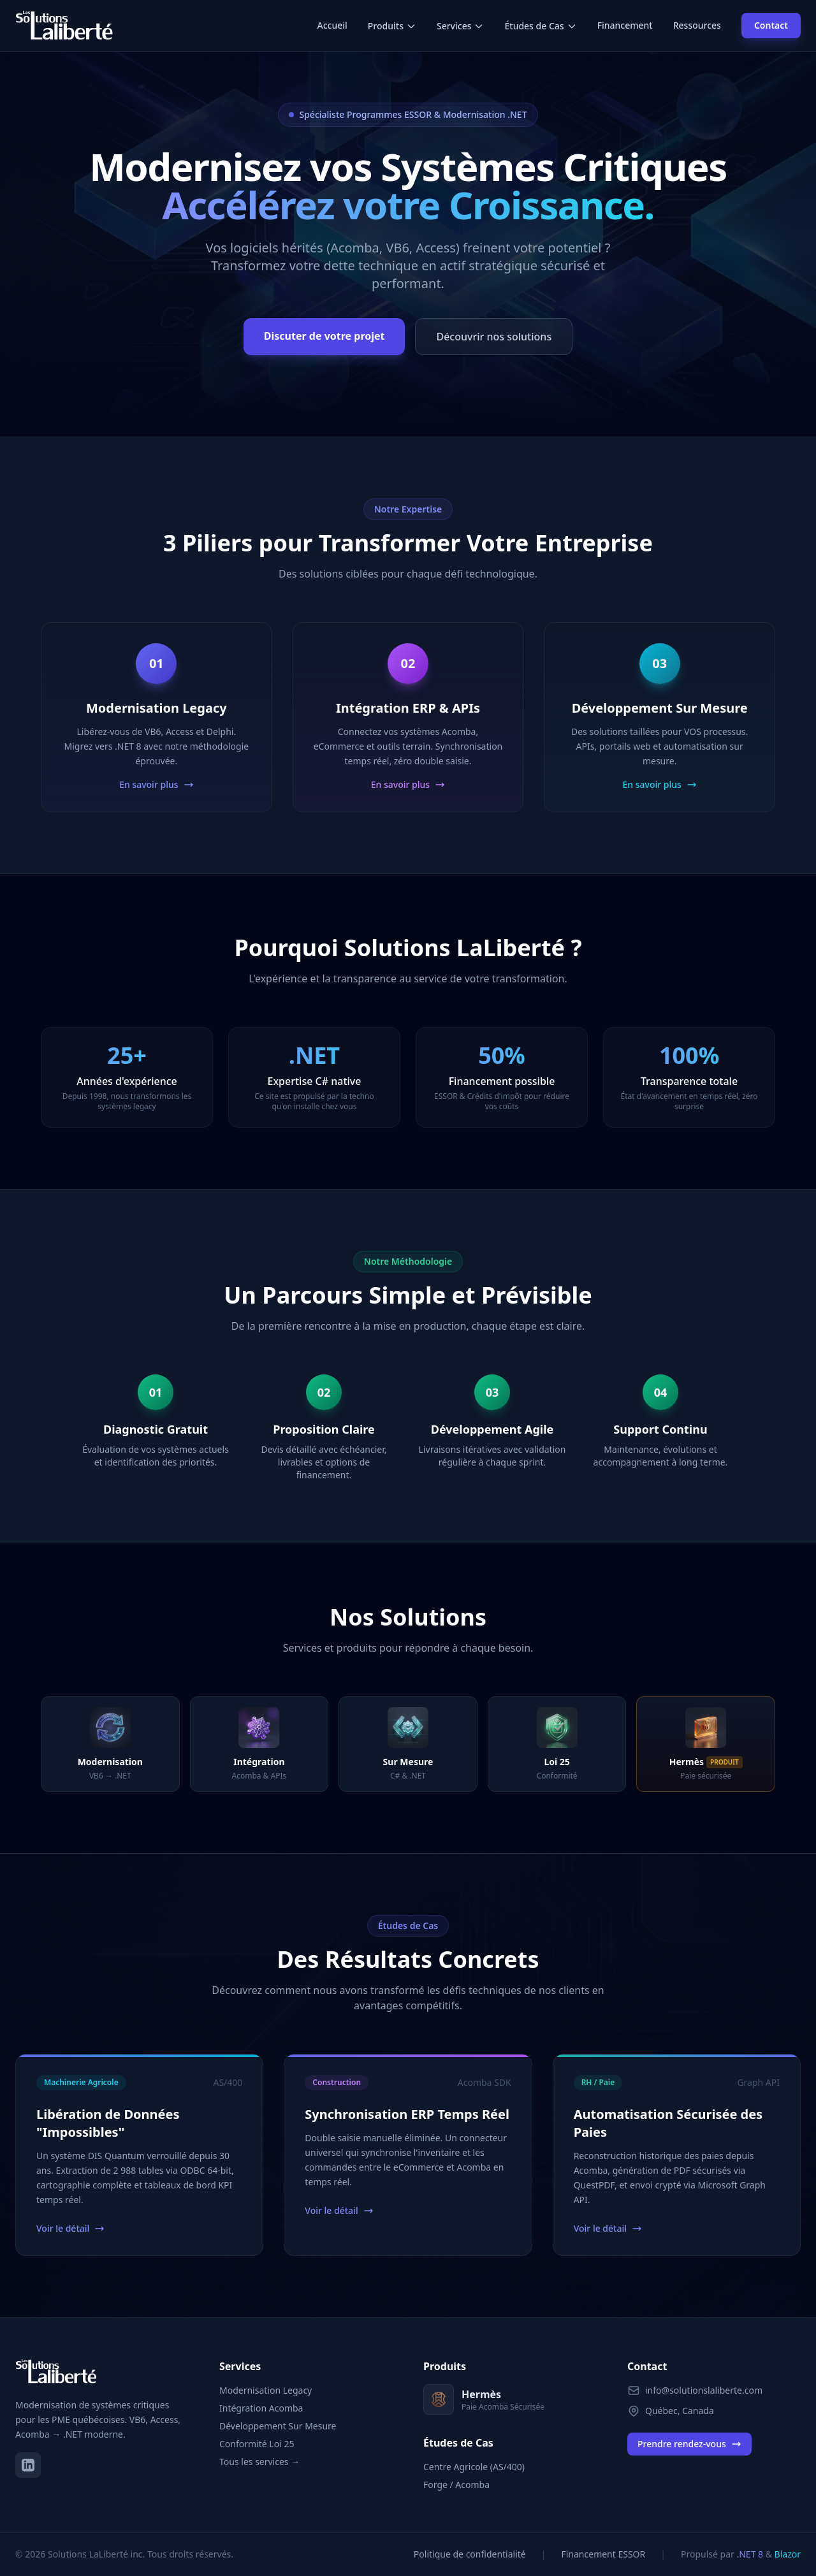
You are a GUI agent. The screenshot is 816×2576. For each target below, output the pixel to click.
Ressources (697, 25)
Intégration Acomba (261, 2408)
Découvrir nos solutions (493, 337)
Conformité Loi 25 (256, 2444)
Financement (625, 25)
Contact (771, 25)
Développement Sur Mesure (277, 2426)
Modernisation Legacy (265, 2390)
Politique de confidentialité (470, 2554)
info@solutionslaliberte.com (703, 2390)
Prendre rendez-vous (689, 2444)
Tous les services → (259, 2462)
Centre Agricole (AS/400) (474, 2467)
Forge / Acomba (456, 2484)
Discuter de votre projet (324, 336)
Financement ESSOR (603, 2554)
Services (460, 26)
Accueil (332, 25)
